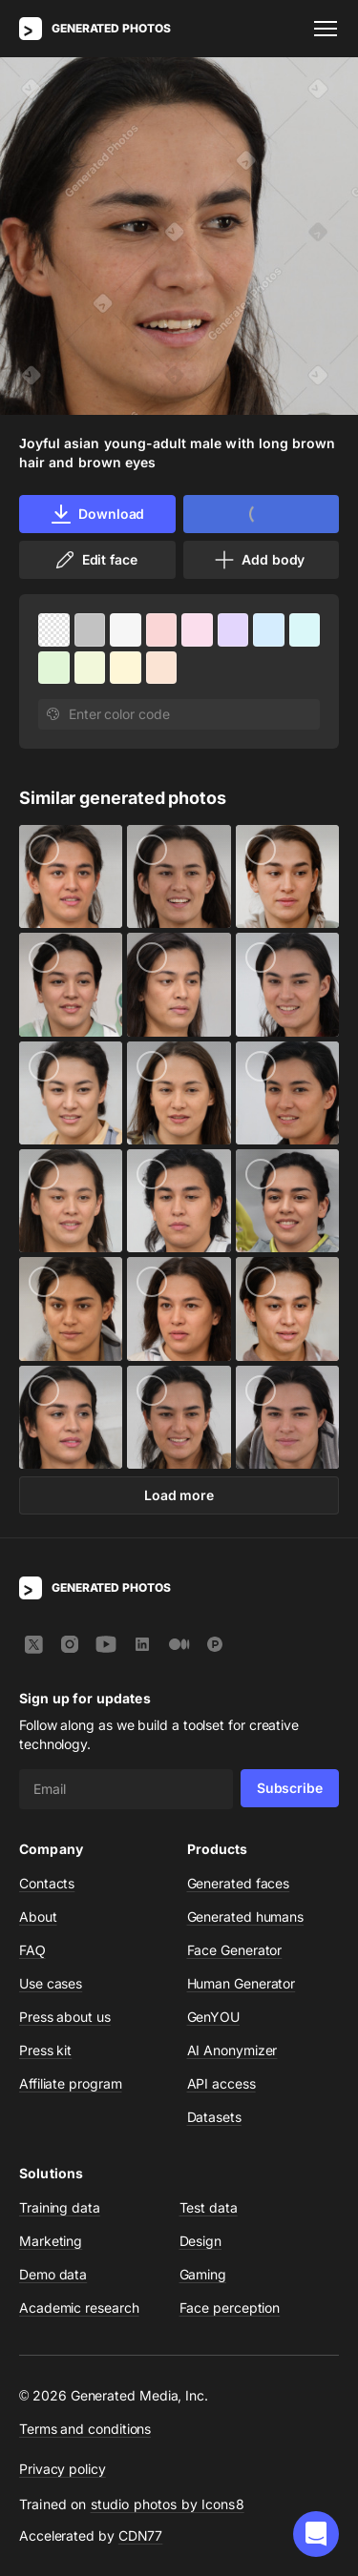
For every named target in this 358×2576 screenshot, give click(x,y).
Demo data (53, 2274)
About (38, 1916)
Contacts (46, 1883)
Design (200, 2241)
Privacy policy (62, 2469)
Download (97, 514)
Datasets (214, 2117)
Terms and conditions (85, 2429)
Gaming (203, 2274)
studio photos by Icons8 (167, 2504)
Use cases (50, 1983)
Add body (259, 559)
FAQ (32, 1950)
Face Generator (235, 1950)
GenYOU (214, 2017)
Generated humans (246, 1916)
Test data (208, 2207)
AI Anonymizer (232, 2050)
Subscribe (290, 1788)
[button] (316, 2534)
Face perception (230, 2307)
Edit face (95, 559)
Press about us (65, 2017)
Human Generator (241, 1983)
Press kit (45, 2050)
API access (221, 2083)
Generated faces (238, 1883)
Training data (59, 2207)
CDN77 (140, 2535)
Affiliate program (70, 2083)
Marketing (50, 2241)
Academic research (79, 2307)
